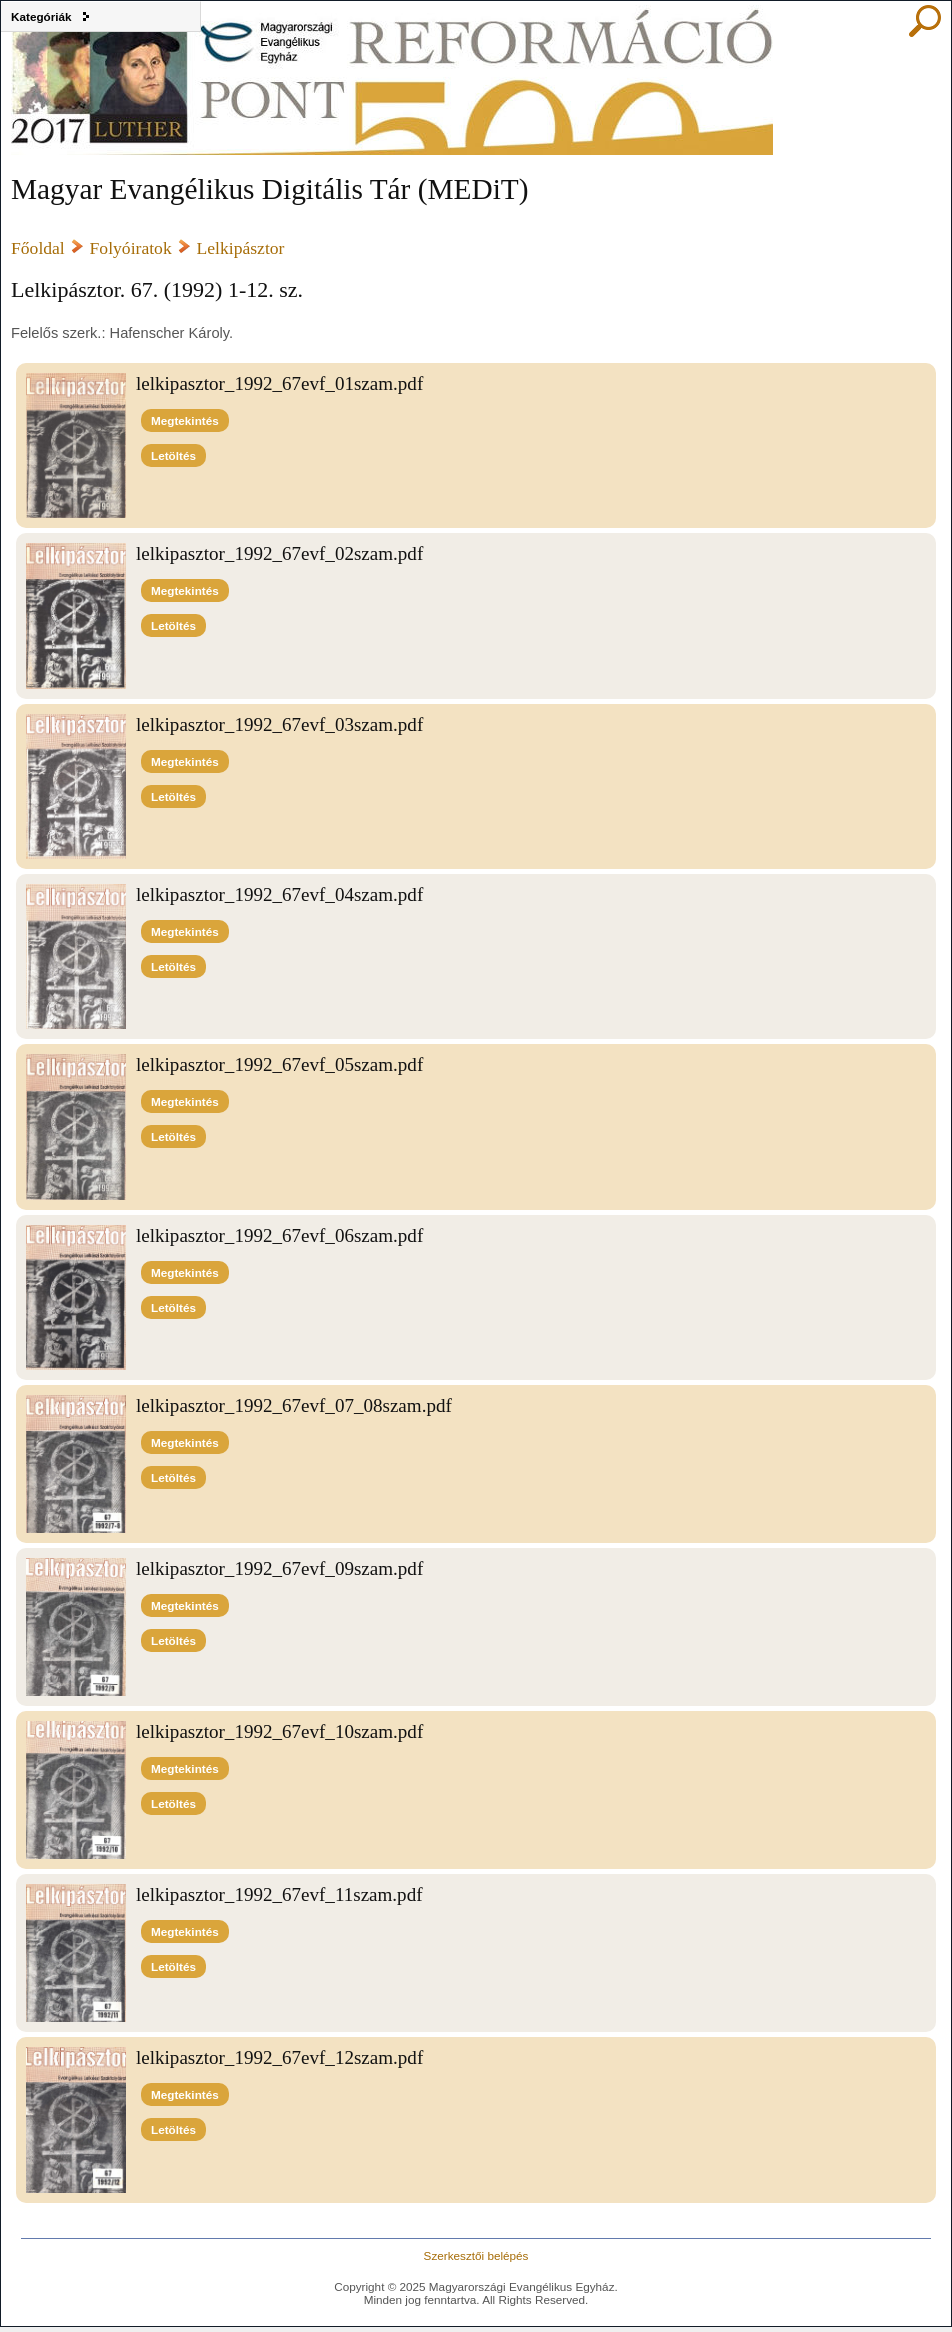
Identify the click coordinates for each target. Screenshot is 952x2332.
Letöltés (173, 455)
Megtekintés (185, 420)
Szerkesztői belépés (476, 2255)
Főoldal (38, 248)
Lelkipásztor (241, 248)
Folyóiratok (131, 248)
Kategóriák (41, 16)
